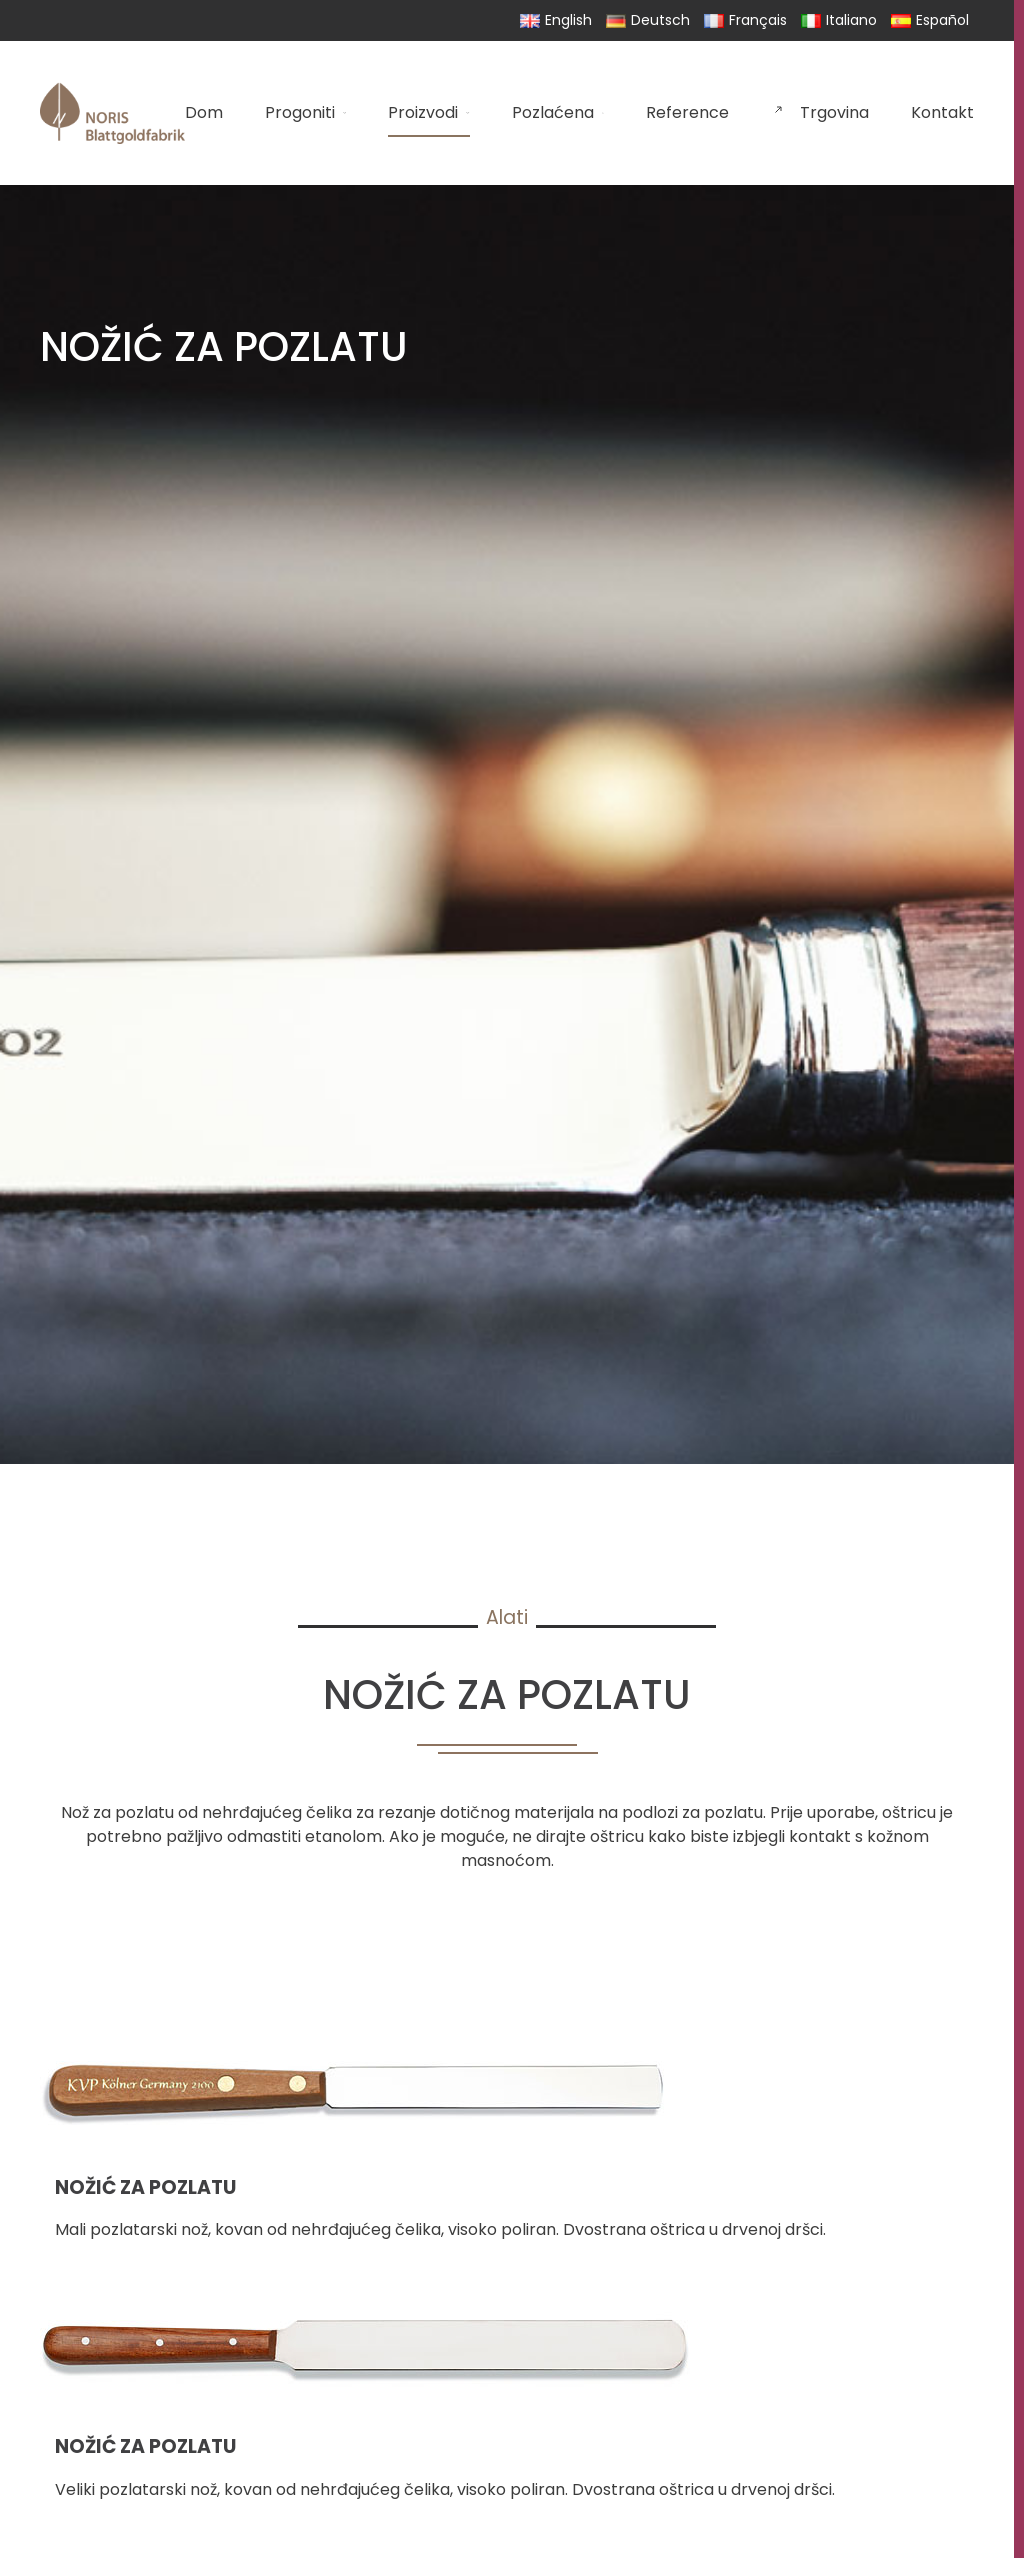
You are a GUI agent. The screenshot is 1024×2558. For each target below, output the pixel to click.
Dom (204, 112)
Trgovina (820, 112)
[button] (507, 2135)
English (556, 20)
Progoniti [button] (305, 112)
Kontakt (942, 112)
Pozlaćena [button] (558, 112)
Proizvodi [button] (428, 112)
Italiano (839, 20)
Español (930, 20)
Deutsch (648, 20)
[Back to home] (112, 113)
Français (745, 20)
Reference (687, 112)
